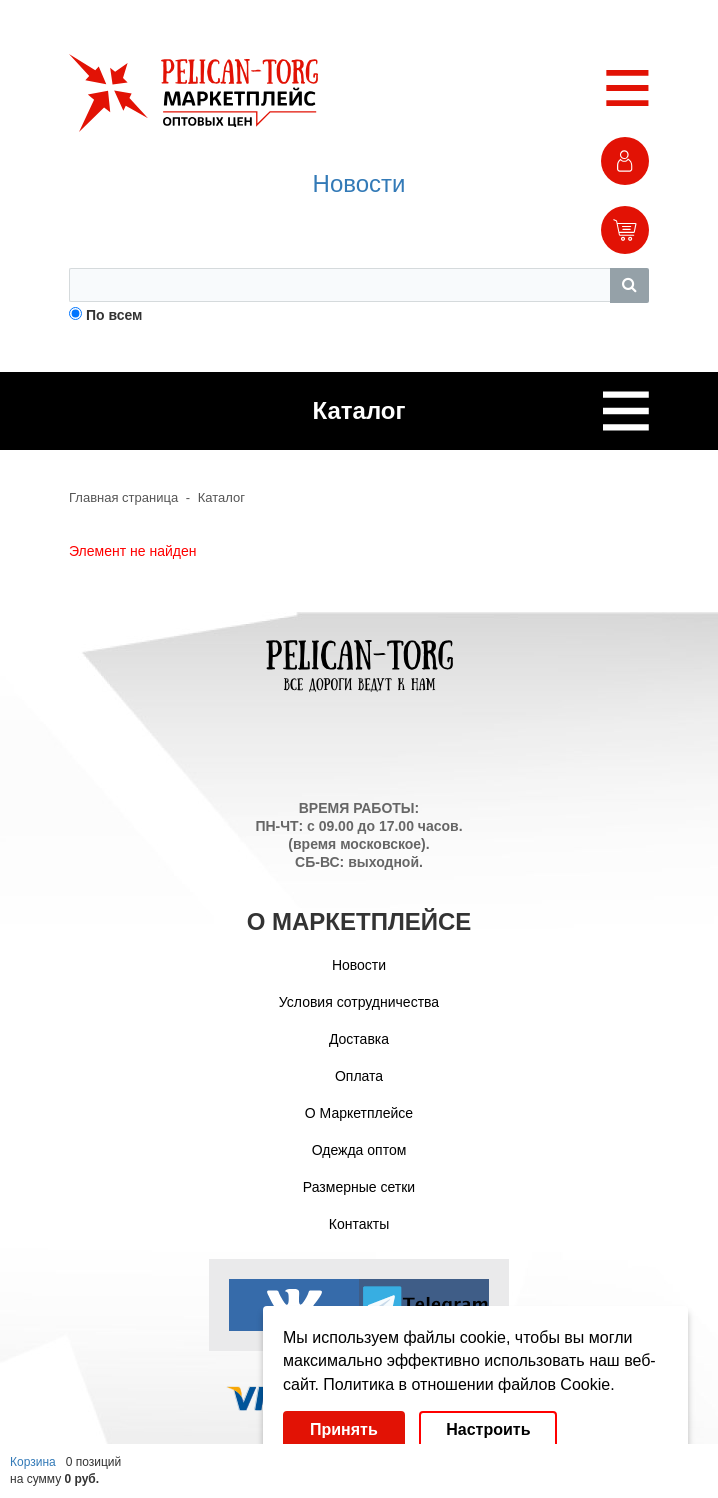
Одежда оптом (359, 1150)
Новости (359, 183)
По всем (114, 315)
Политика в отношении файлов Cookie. (468, 1384)
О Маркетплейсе (359, 1113)
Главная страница (123, 497)
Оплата (359, 1076)
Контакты (359, 1224)
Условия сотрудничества (359, 1002)
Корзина (33, 1462)
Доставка (359, 1039)
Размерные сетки (359, 1187)
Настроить (488, 1429)
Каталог (221, 497)
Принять (344, 1429)
